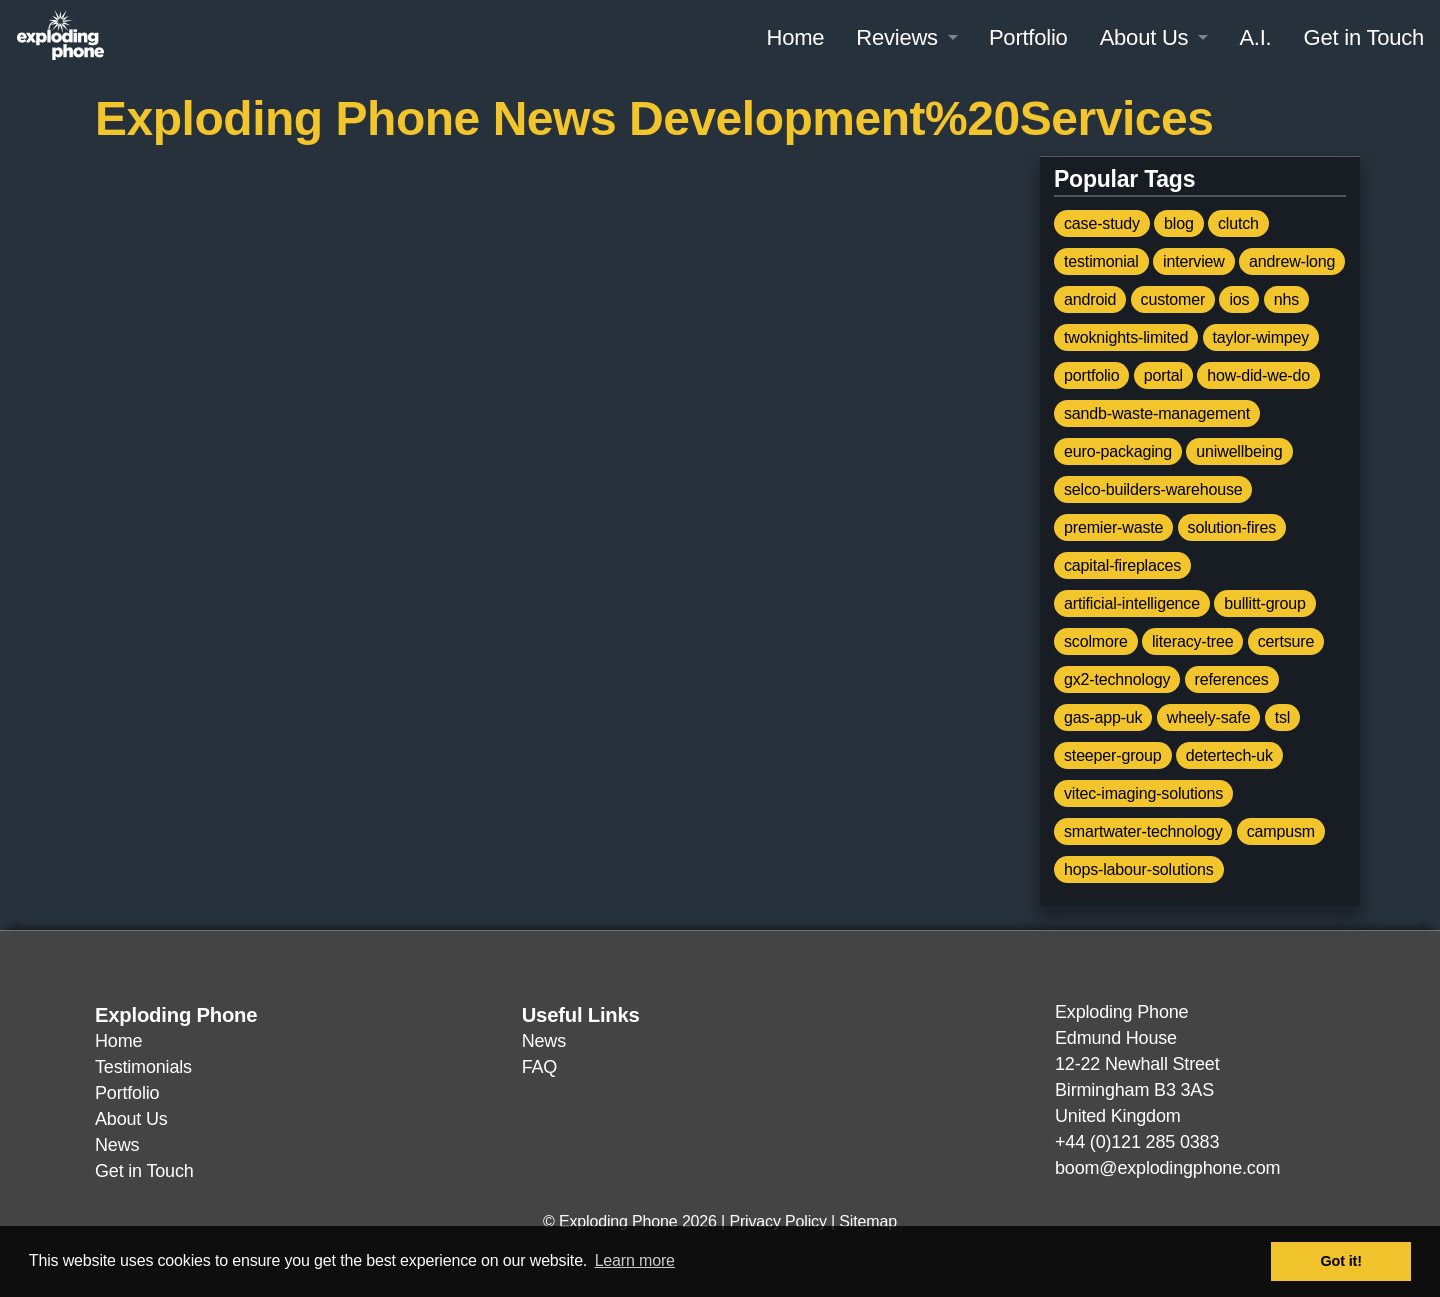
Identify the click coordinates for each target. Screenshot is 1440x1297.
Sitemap (868, 1221)
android (1090, 299)
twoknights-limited (1126, 337)
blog (1179, 223)
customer (1173, 299)
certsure (1286, 641)
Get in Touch (1364, 37)
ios (1239, 299)
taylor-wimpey (1261, 337)
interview (1194, 261)
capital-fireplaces (1122, 565)
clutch (1238, 223)
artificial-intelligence (1132, 603)
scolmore (1096, 641)
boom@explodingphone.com (1167, 1168)
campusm (1281, 831)
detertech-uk (1229, 755)
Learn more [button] (635, 1260)
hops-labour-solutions (1139, 869)
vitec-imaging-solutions (1143, 793)
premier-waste (1113, 527)
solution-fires (1232, 527)
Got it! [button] (1341, 1261)
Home (795, 37)
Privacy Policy (777, 1221)
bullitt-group (1265, 603)
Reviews (897, 37)
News (117, 1145)
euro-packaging (1118, 451)
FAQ (539, 1067)
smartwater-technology (1143, 831)
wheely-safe (1209, 717)
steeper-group (1113, 755)
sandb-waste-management (1157, 413)
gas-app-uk (1103, 717)
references (1232, 679)
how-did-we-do (1258, 375)
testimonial (1101, 261)
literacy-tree (1193, 641)
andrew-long (1292, 261)
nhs (1286, 299)
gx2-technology (1117, 679)
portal (1163, 375)
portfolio (1091, 375)
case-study (1102, 223)
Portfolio (1028, 37)
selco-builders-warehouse (1153, 489)
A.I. (1255, 37)
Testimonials (143, 1067)
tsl (1283, 717)
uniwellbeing (1239, 451)
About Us (1144, 37)
